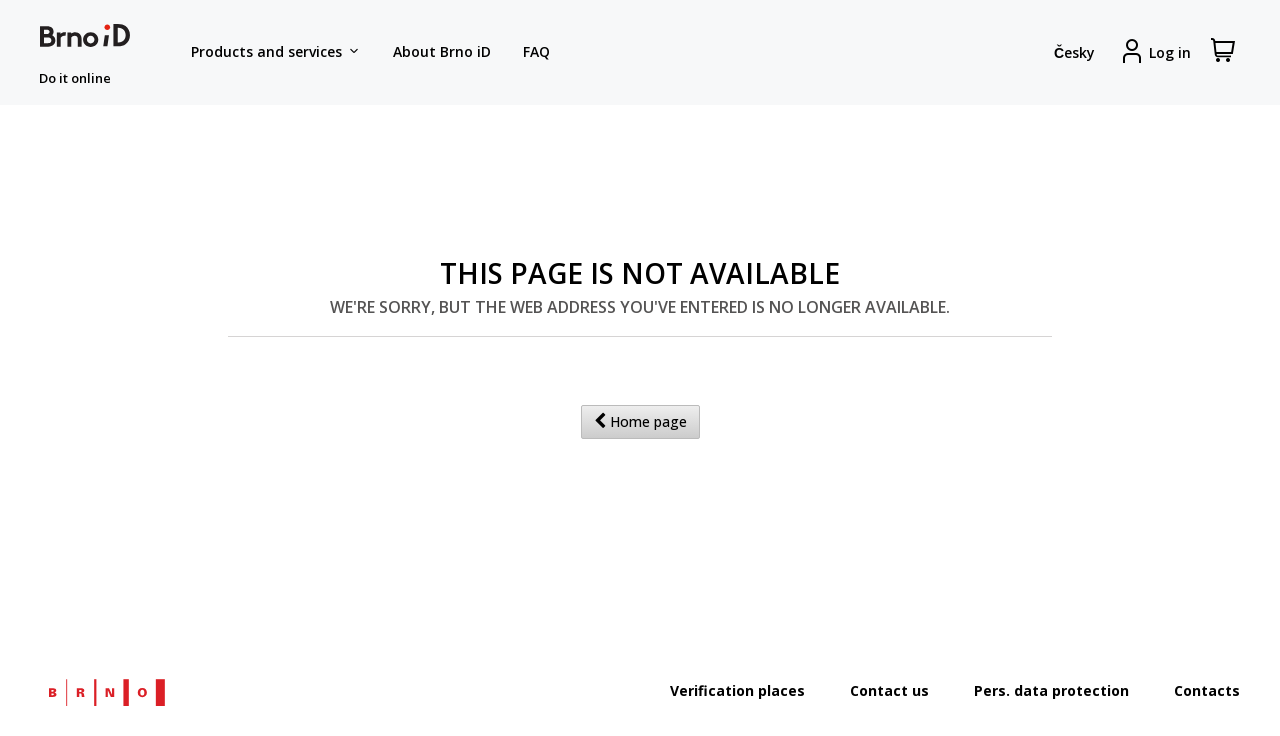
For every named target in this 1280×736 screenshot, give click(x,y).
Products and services (276, 52)
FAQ (536, 51)
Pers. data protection (1051, 690)
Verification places (737, 690)
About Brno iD (442, 51)
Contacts (1207, 690)
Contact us (889, 690)
